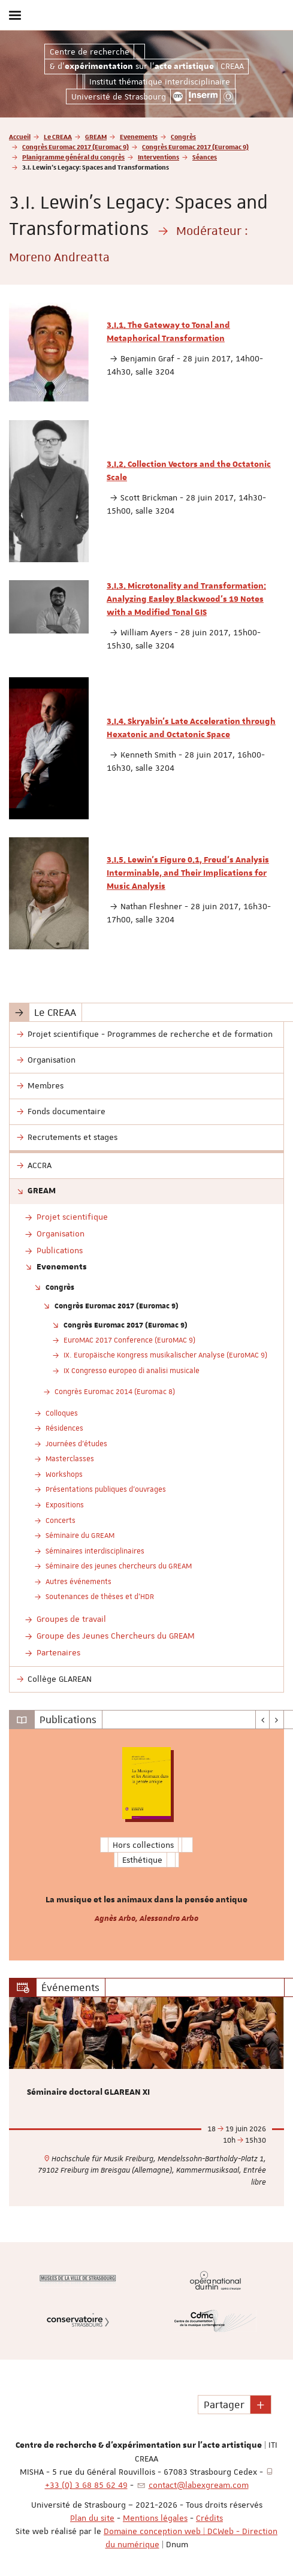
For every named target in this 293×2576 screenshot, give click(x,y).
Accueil (20, 136)
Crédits (209, 2517)
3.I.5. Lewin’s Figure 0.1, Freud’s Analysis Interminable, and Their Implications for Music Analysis (188, 873)
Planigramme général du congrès (73, 157)
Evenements (139, 136)
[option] (146, 1844)
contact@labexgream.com (199, 2485)
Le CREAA (58, 136)
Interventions (158, 157)
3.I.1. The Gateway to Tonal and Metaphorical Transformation (168, 332)
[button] (260, 2404)
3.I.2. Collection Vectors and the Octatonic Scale (189, 471)
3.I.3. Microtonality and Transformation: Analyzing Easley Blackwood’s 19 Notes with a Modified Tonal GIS (186, 599)
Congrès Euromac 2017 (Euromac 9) (75, 146)
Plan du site (92, 2517)
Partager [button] (224, 2404)
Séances (204, 157)
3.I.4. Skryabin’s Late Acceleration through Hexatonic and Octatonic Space (191, 728)
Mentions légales (155, 2517)
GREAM (96, 136)
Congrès (183, 136)
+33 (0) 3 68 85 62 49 (86, 2485)
